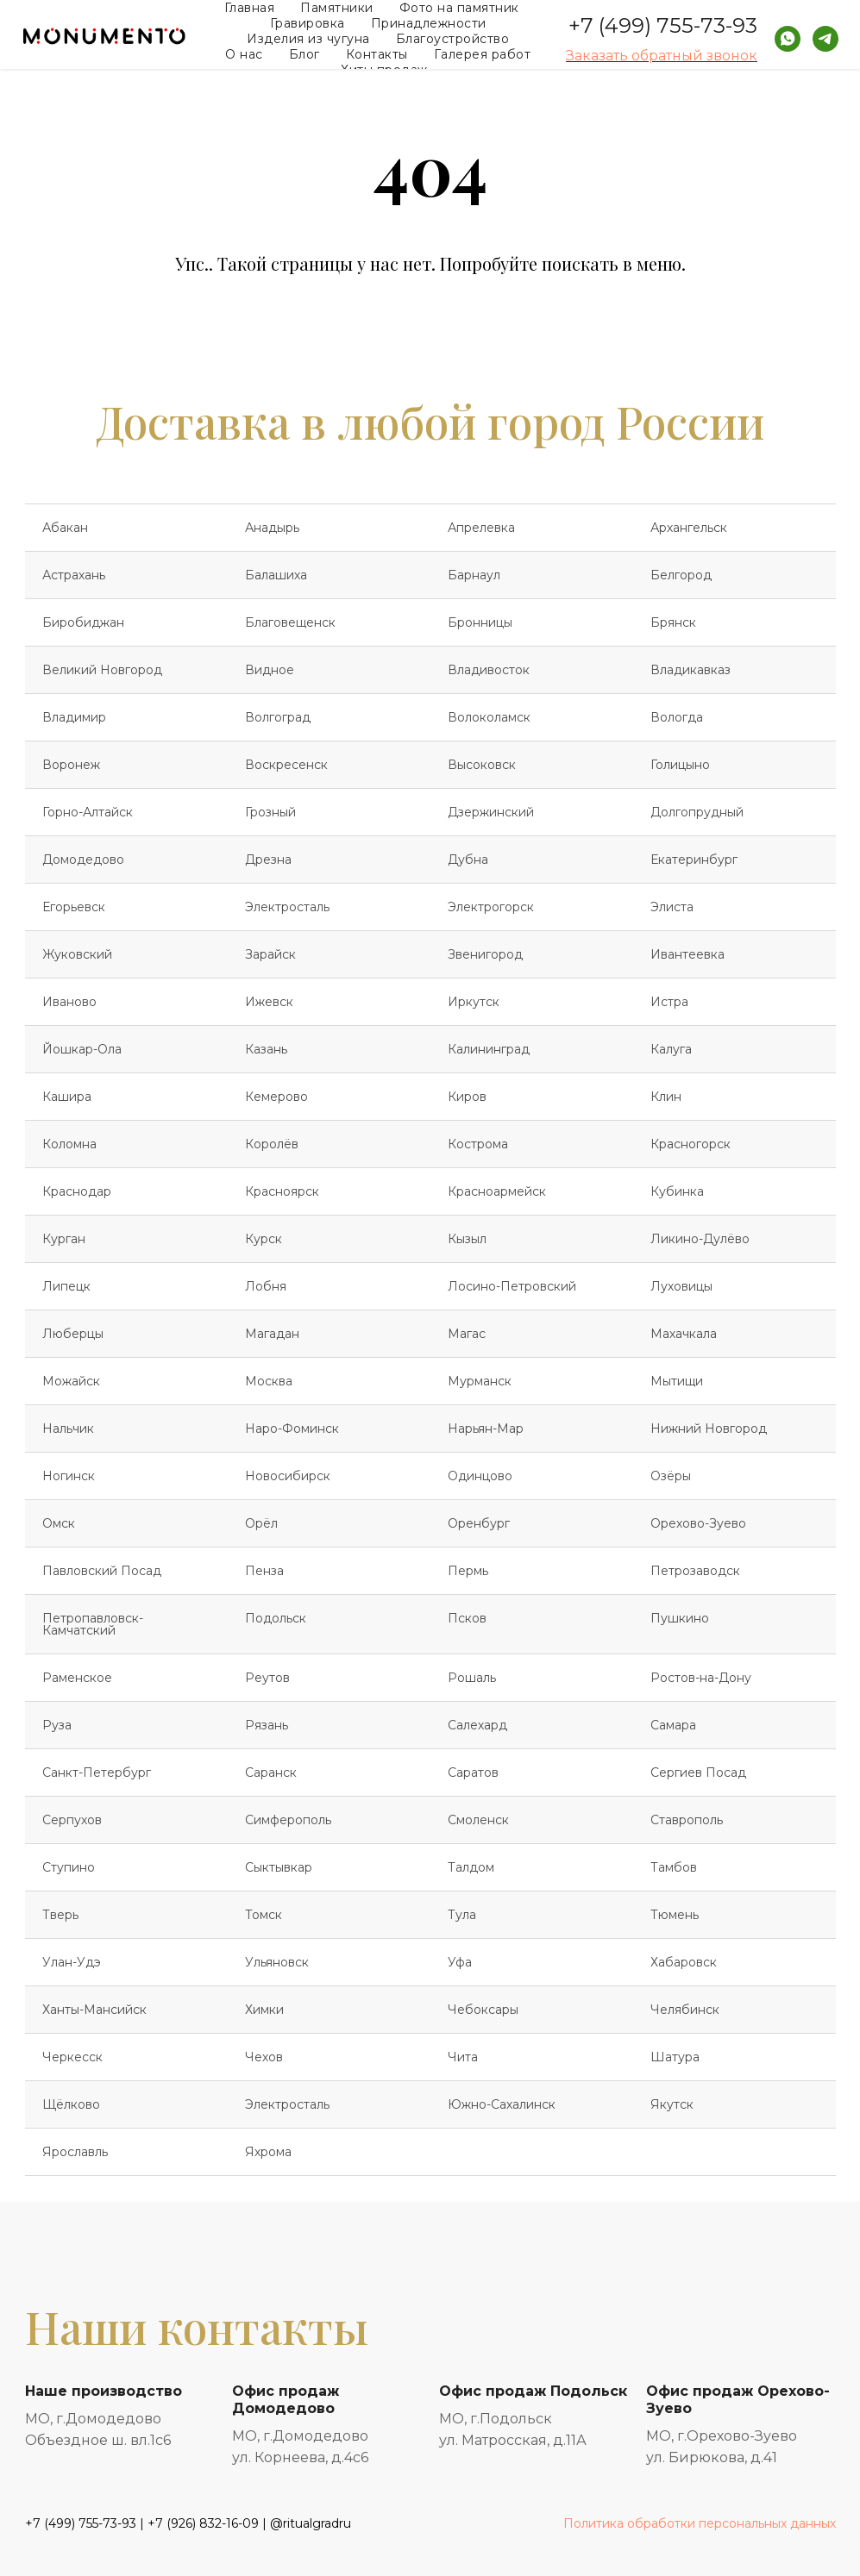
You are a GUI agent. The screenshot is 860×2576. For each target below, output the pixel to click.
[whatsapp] (787, 39)
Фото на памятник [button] (459, 8)
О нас (244, 54)
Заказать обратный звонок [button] (661, 55)
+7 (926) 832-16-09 (203, 2523)
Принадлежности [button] (428, 23)
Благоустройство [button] (453, 39)
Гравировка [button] (307, 23)
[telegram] (825, 39)
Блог (304, 54)
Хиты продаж (384, 70)
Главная (249, 8)
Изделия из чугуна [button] (308, 39)
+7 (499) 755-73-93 (662, 25)
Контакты (377, 54)
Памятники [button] (337, 8)
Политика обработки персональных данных (699, 2523)
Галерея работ (482, 54)
